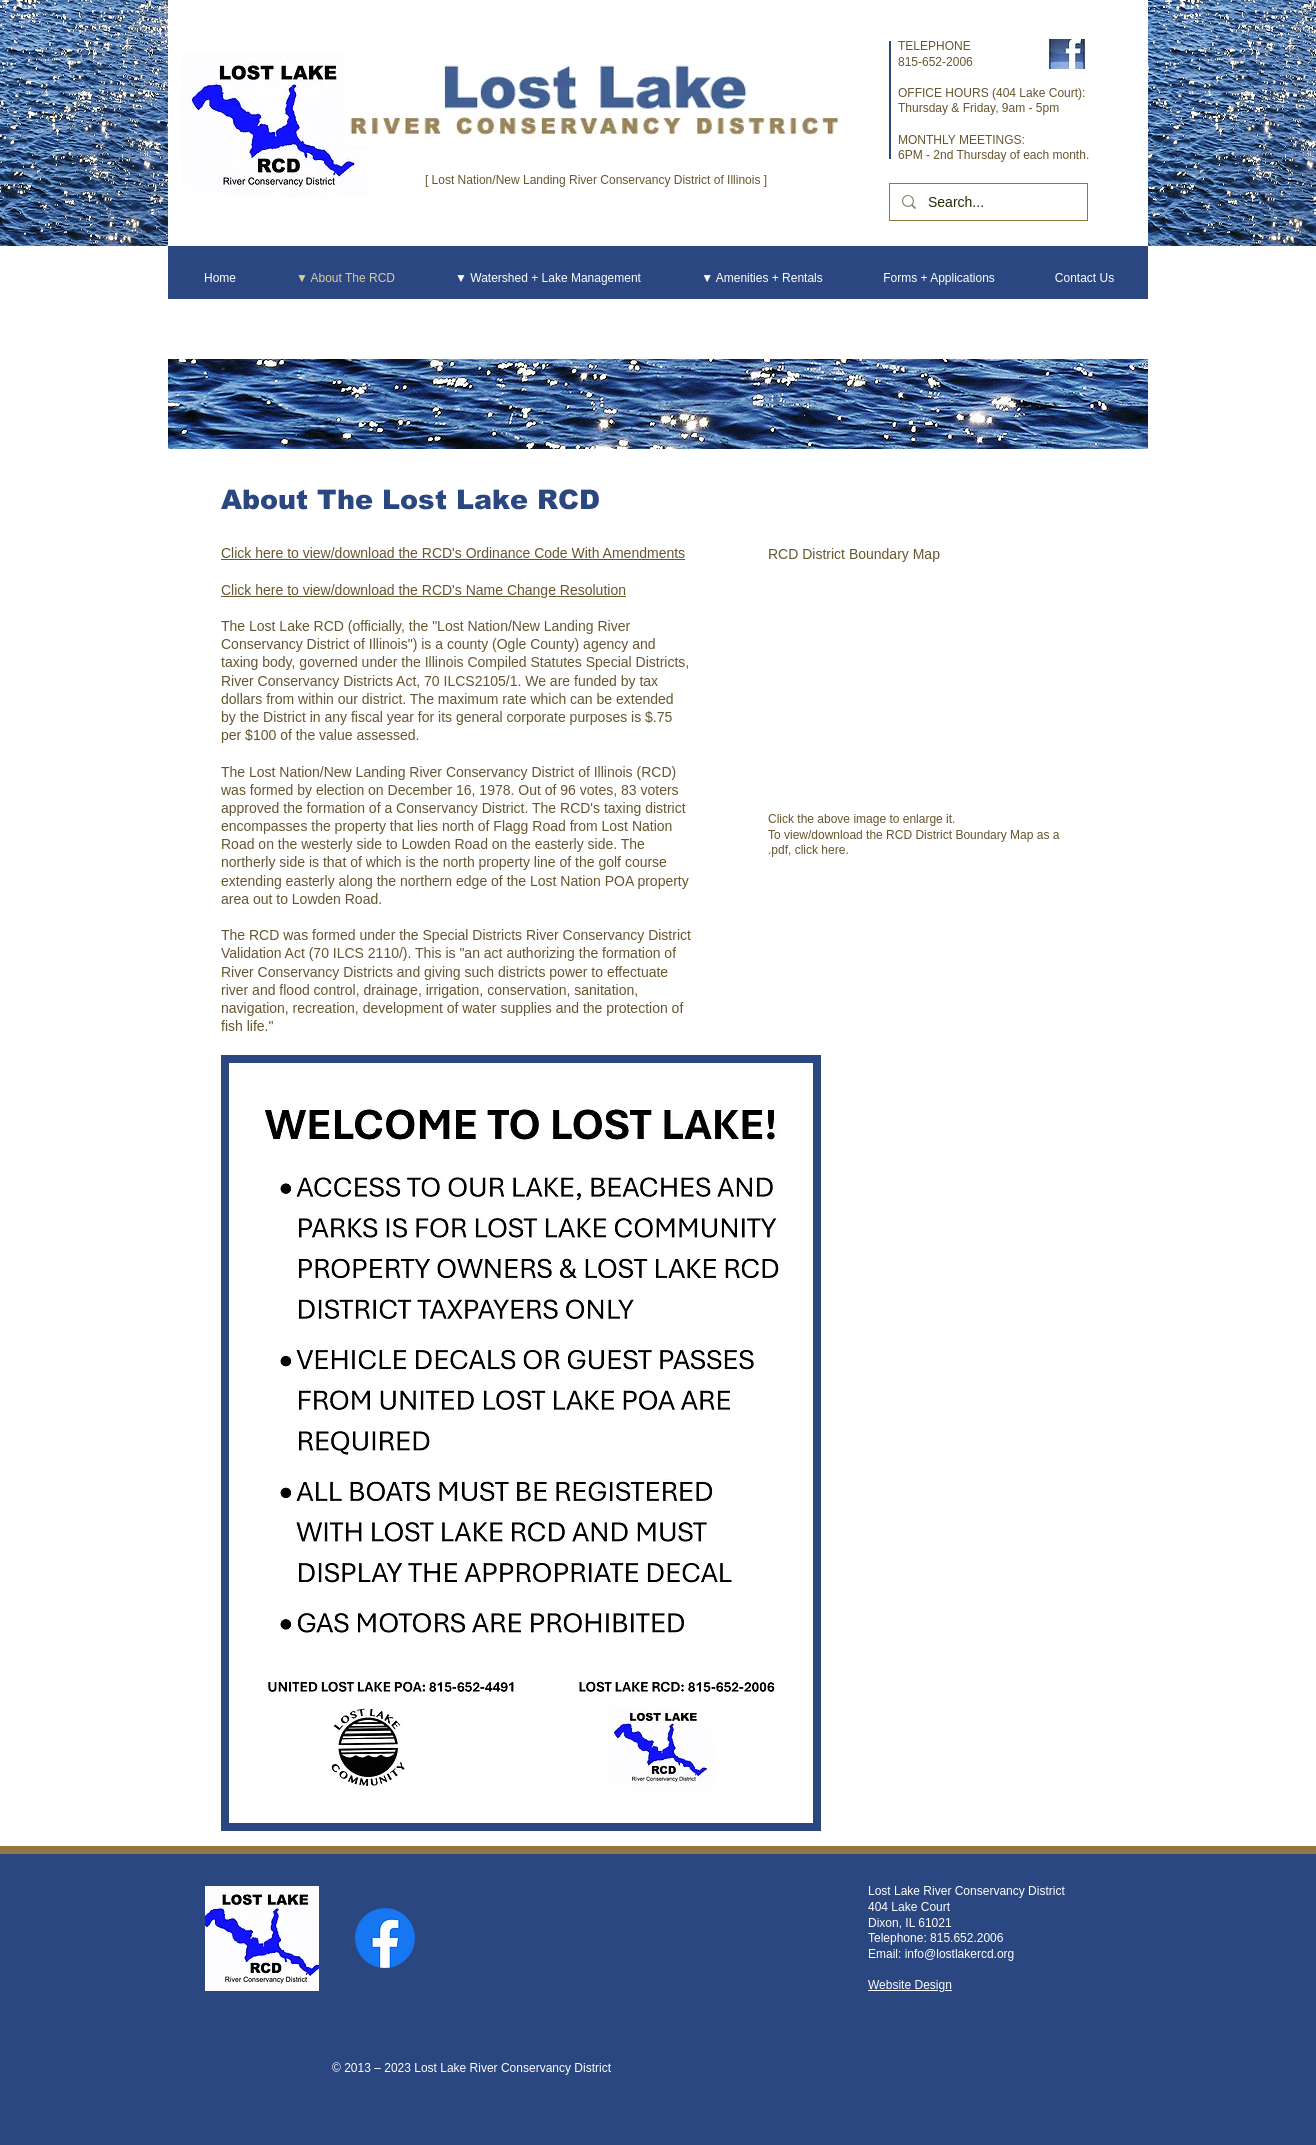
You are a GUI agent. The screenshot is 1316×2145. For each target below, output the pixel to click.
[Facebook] (385, 1938)
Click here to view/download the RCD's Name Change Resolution (423, 590)
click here (820, 850)
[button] (921, 686)
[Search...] (986, 202)
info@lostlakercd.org (960, 1954)
